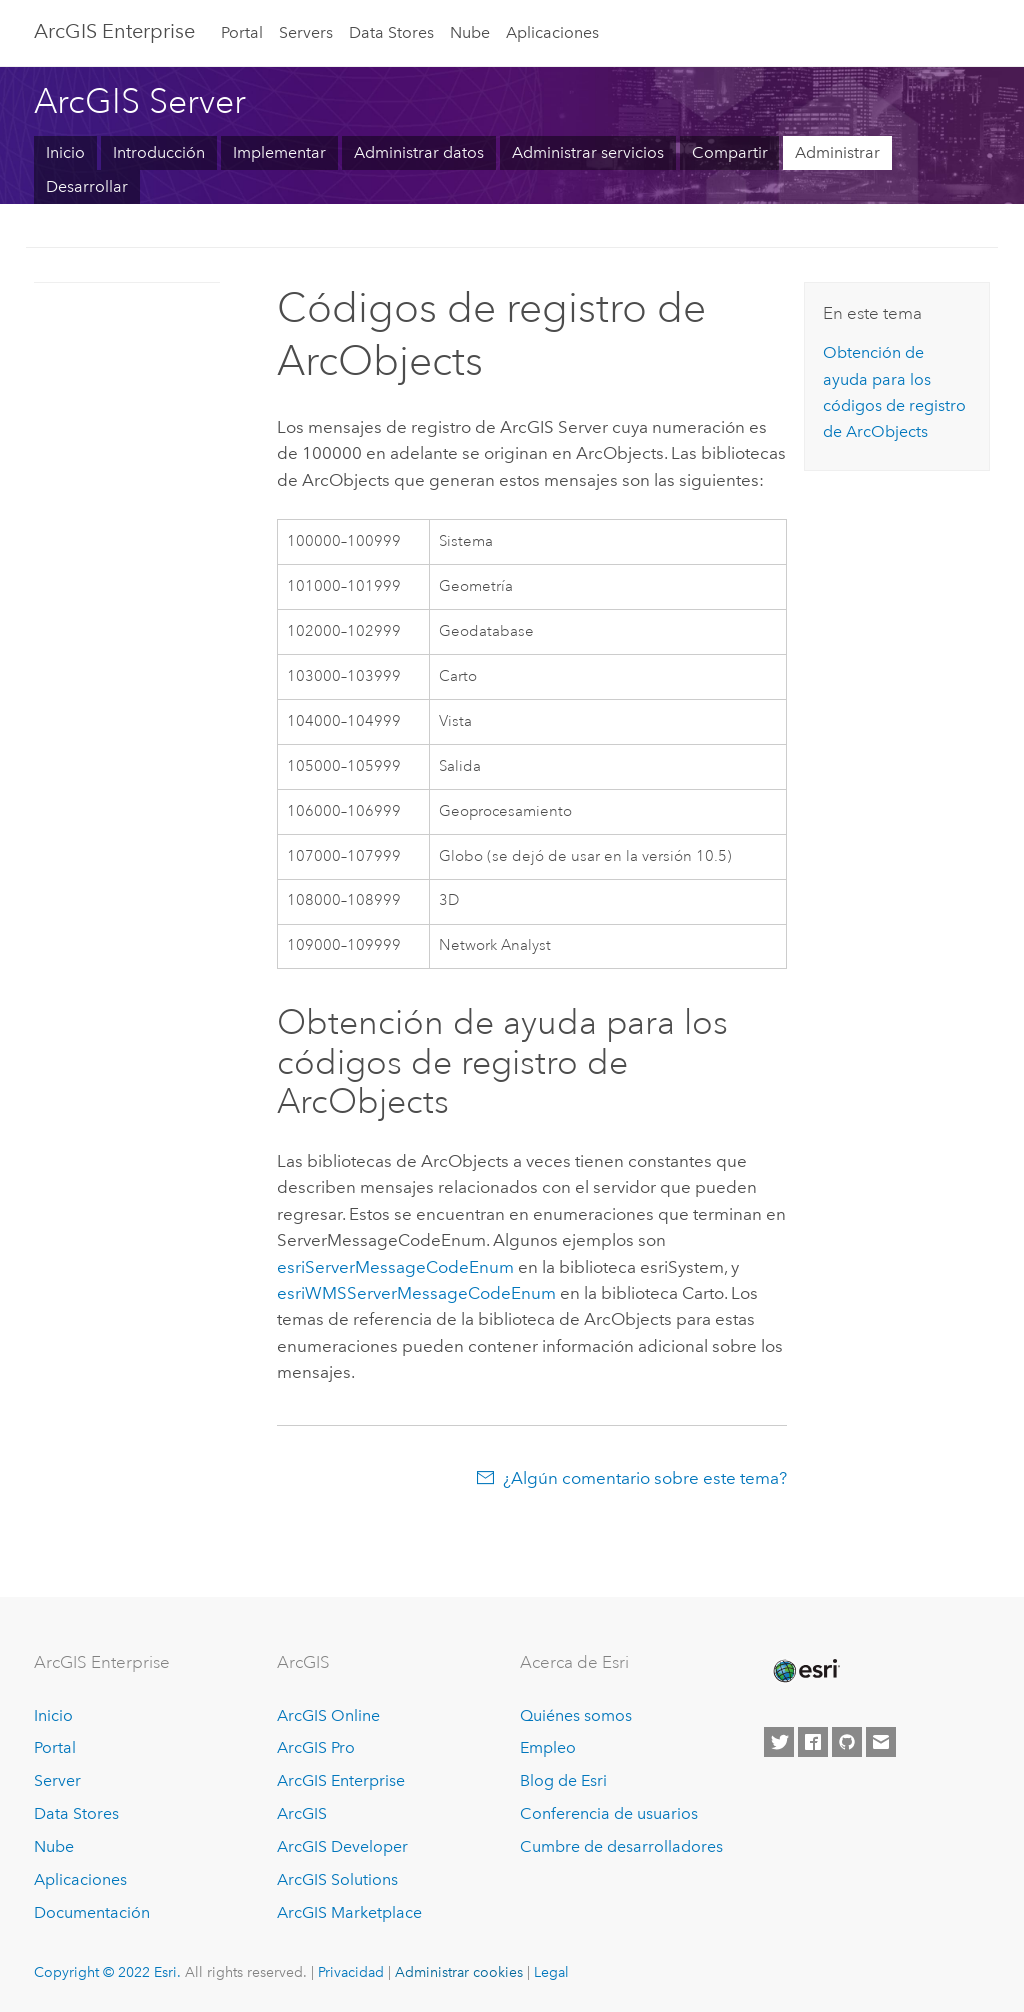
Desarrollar (87, 186)
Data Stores (391, 32)
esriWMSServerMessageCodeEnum (416, 1293)
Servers (306, 32)
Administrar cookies (459, 1972)
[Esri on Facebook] (813, 1742)
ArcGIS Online (328, 1715)
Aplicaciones (552, 32)
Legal (551, 1972)
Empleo (548, 1747)
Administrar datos (419, 152)
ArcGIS (302, 1813)
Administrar (837, 152)
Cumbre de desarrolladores (621, 1846)
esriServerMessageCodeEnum (395, 1267)
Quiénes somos (576, 1715)
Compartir (730, 152)
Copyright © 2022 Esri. (107, 1972)
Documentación (92, 1912)
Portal (242, 32)
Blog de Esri (563, 1780)
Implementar (279, 152)
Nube (470, 32)
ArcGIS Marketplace (349, 1912)
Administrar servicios (588, 152)
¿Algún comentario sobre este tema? (645, 1478)
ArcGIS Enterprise (341, 1780)
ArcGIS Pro (316, 1747)
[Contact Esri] (881, 1742)
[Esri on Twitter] (779, 1742)
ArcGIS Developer (342, 1846)
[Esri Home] (805, 1671)
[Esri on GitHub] (847, 1742)
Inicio (65, 152)
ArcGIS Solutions (337, 1879)
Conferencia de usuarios (609, 1813)
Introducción (159, 152)
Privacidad (351, 1972)
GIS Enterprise (114, 31)
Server (57, 1780)
